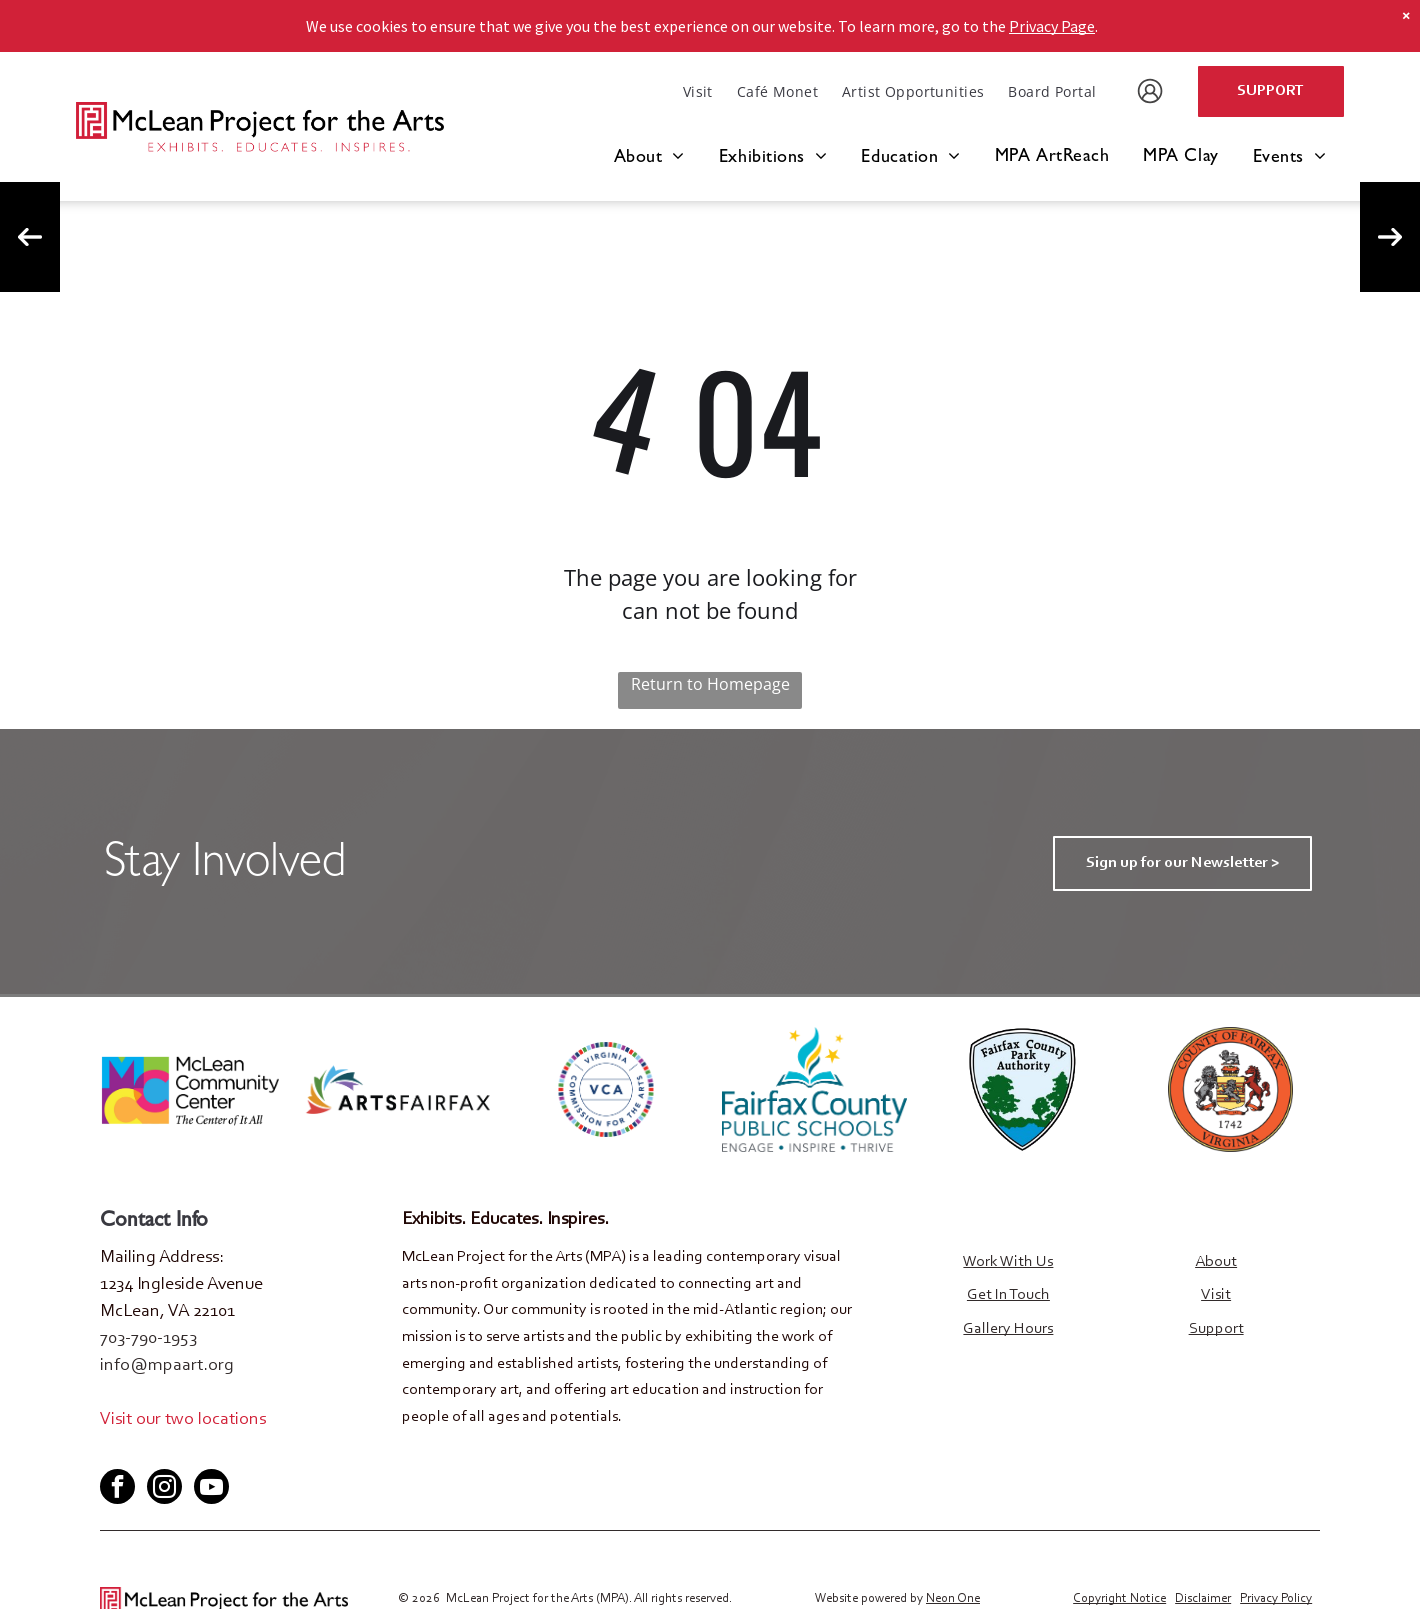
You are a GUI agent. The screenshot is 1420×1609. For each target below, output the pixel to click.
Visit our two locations (183, 1420)
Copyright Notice (1119, 1596)
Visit (1216, 1295)
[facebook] (114, 1450)
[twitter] (147, 1450)
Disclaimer (1203, 1596)
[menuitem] (698, 91)
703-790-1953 (148, 1339)
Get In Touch (1008, 1295)
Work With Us (1008, 1262)
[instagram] (164, 1487)
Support (1216, 1329)
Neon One (953, 1596)
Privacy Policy (1276, 1596)
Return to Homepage (710, 684)
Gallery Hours (1008, 1329)
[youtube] (180, 1450)
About (1216, 1262)
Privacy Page (1052, 26)
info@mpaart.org (167, 1366)
